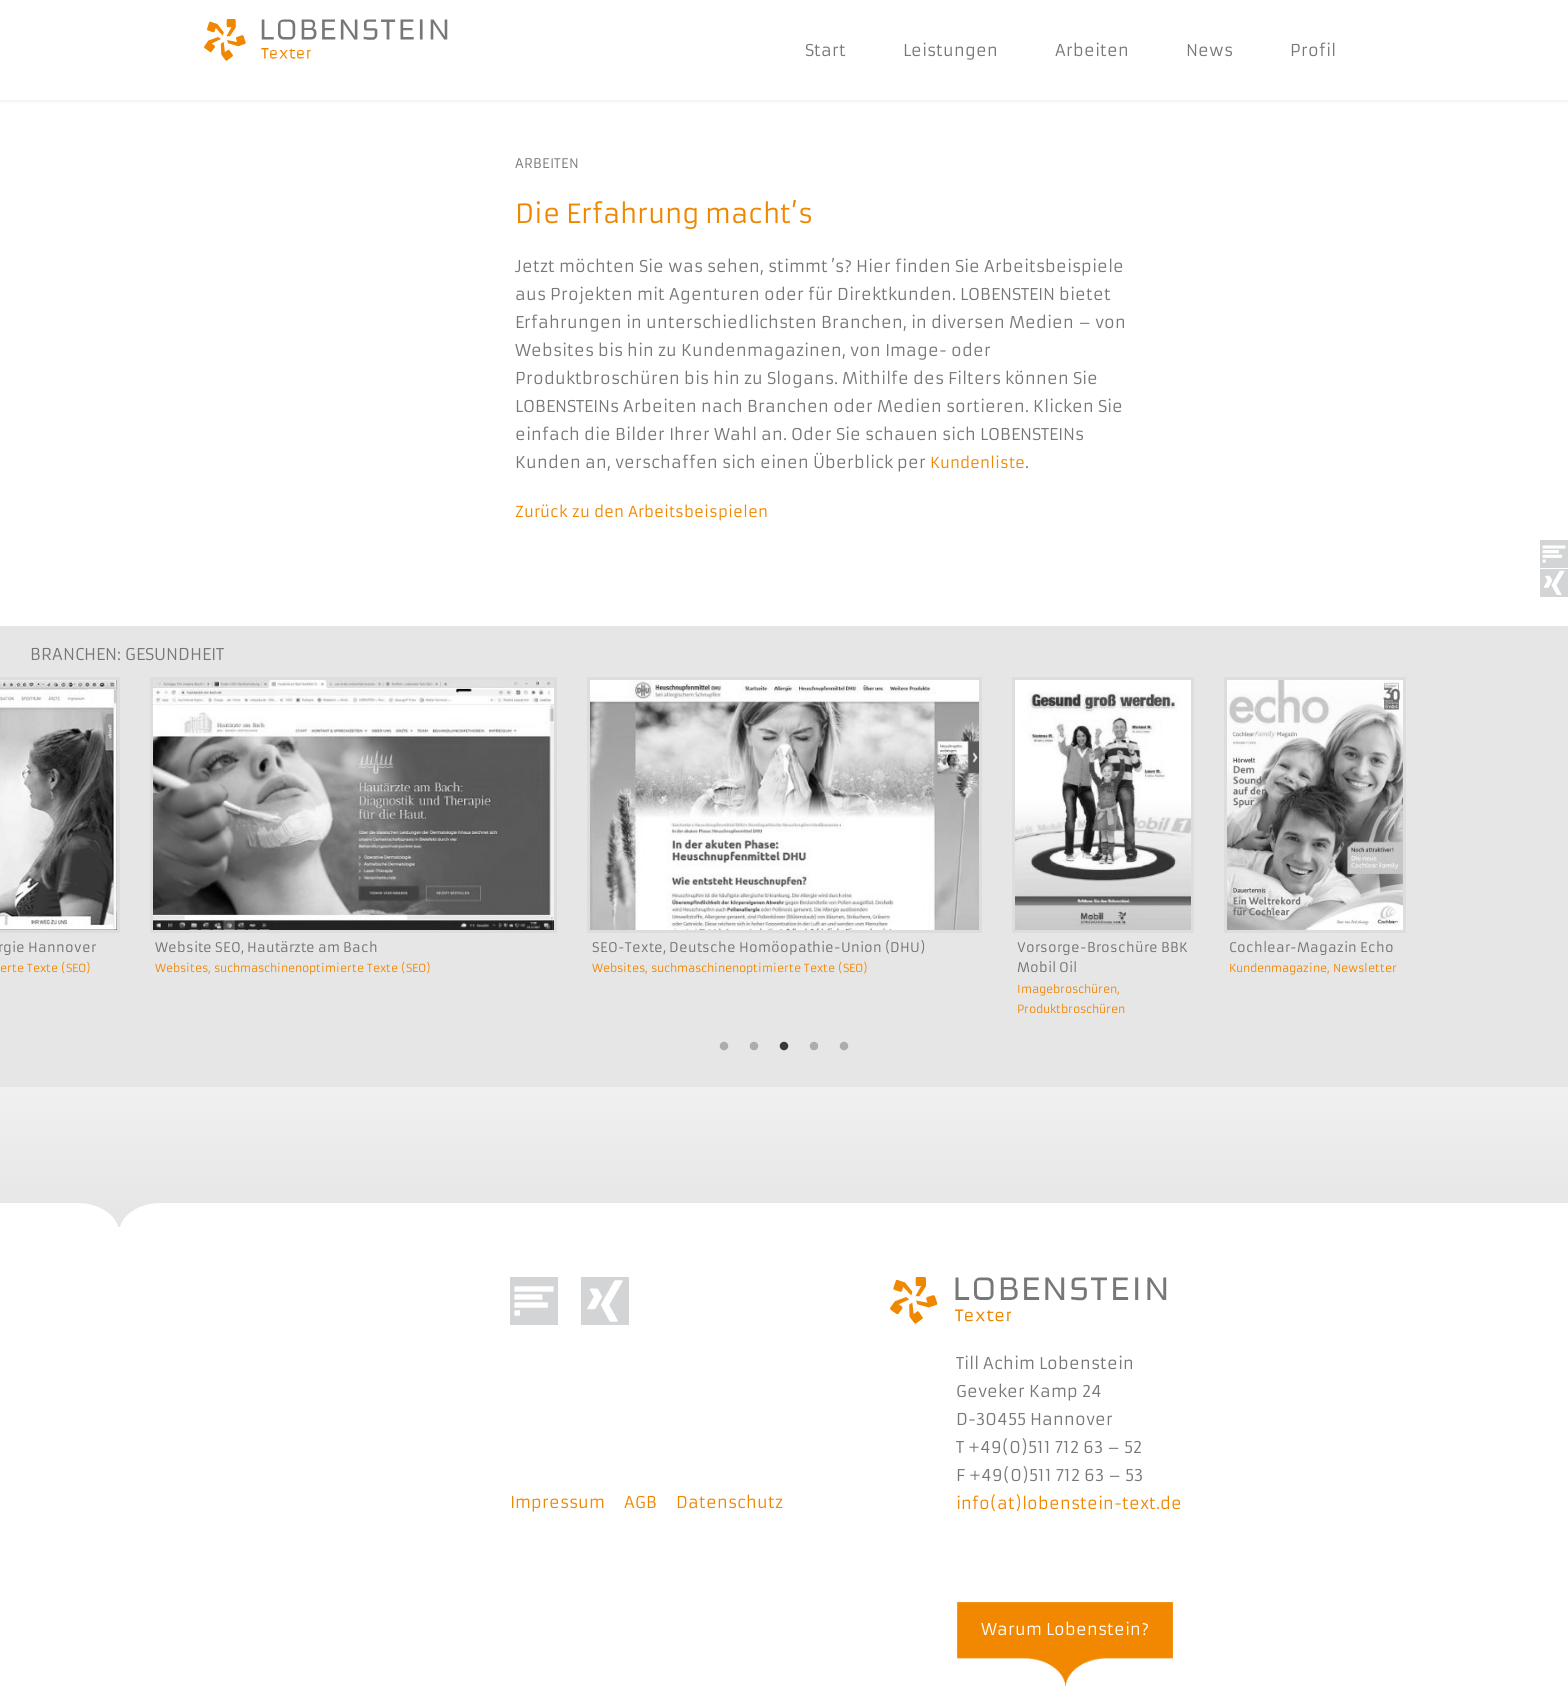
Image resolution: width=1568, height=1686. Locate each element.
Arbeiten (1072, 50)
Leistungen (930, 50)
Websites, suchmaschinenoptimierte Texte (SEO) (307, 965)
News (1189, 50)
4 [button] (814, 1045)
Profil (1293, 50)
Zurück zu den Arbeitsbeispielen (650, 510)
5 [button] (844, 1045)
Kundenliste (981, 462)
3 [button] (784, 1045)
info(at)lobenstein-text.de (1069, 1501)
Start (805, 50)
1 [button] (724, 1045)
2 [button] (754, 1045)
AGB (640, 1500)
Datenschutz (729, 1500)
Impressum (557, 1500)
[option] (353, 875)
